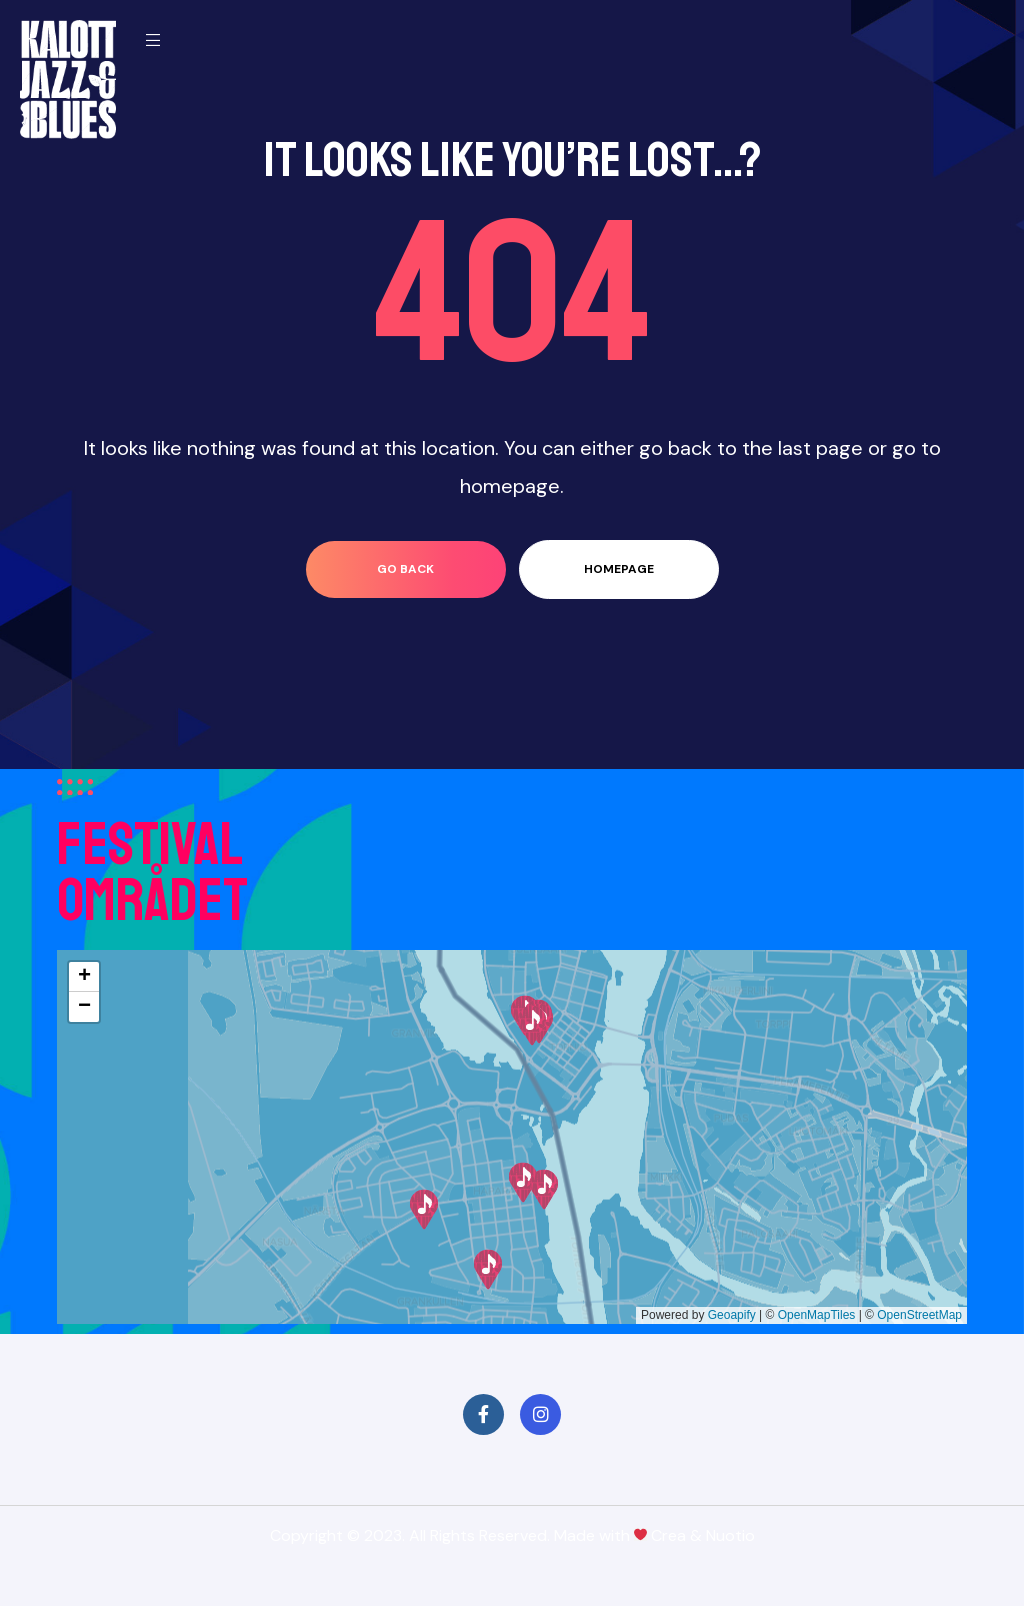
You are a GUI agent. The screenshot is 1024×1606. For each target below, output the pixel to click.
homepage (619, 569)
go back (405, 569)
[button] (488, 1269)
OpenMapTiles (817, 1315)
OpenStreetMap (919, 1315)
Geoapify (732, 1315)
